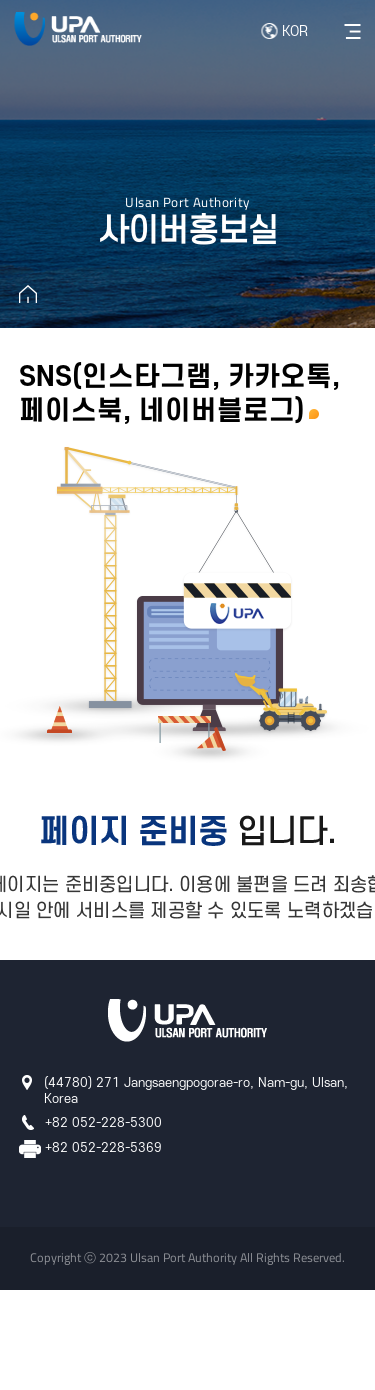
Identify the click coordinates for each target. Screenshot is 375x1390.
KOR (295, 31)
